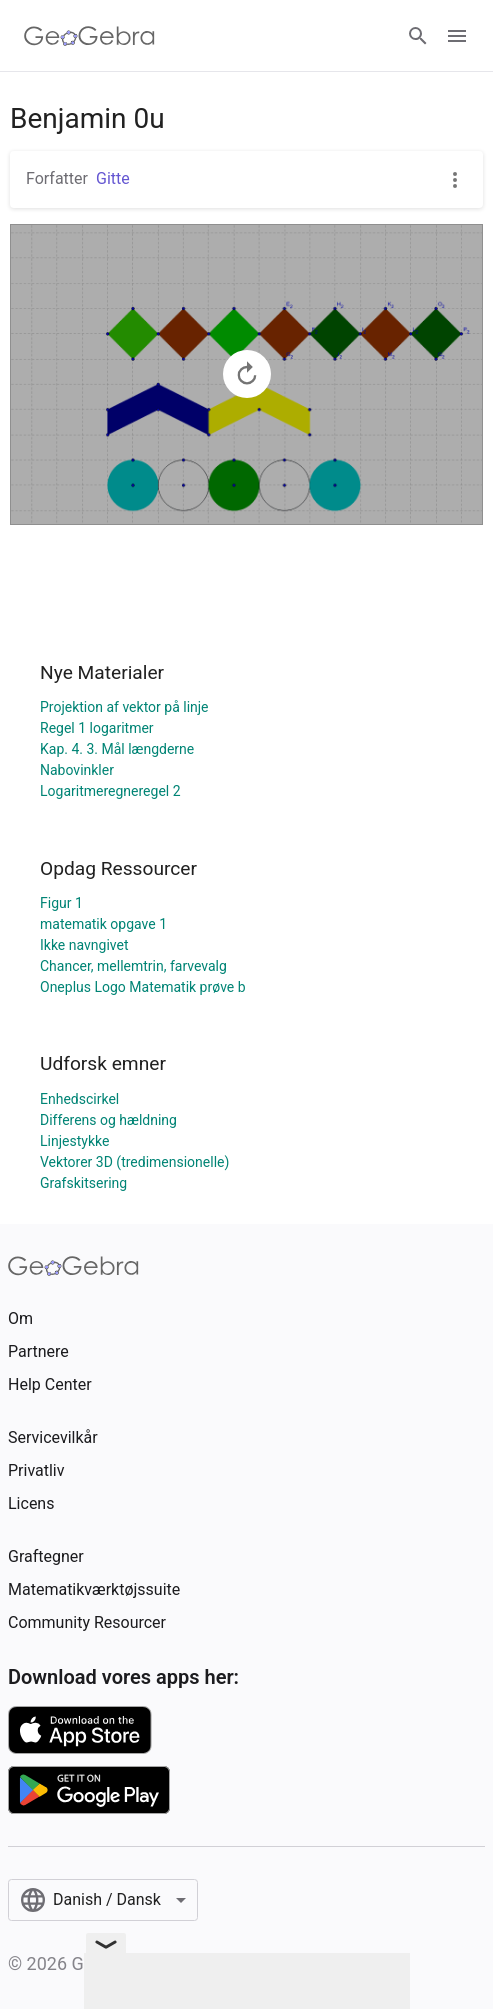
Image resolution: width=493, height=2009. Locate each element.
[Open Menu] (457, 36)
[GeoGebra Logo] (89, 36)
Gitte (113, 178)
